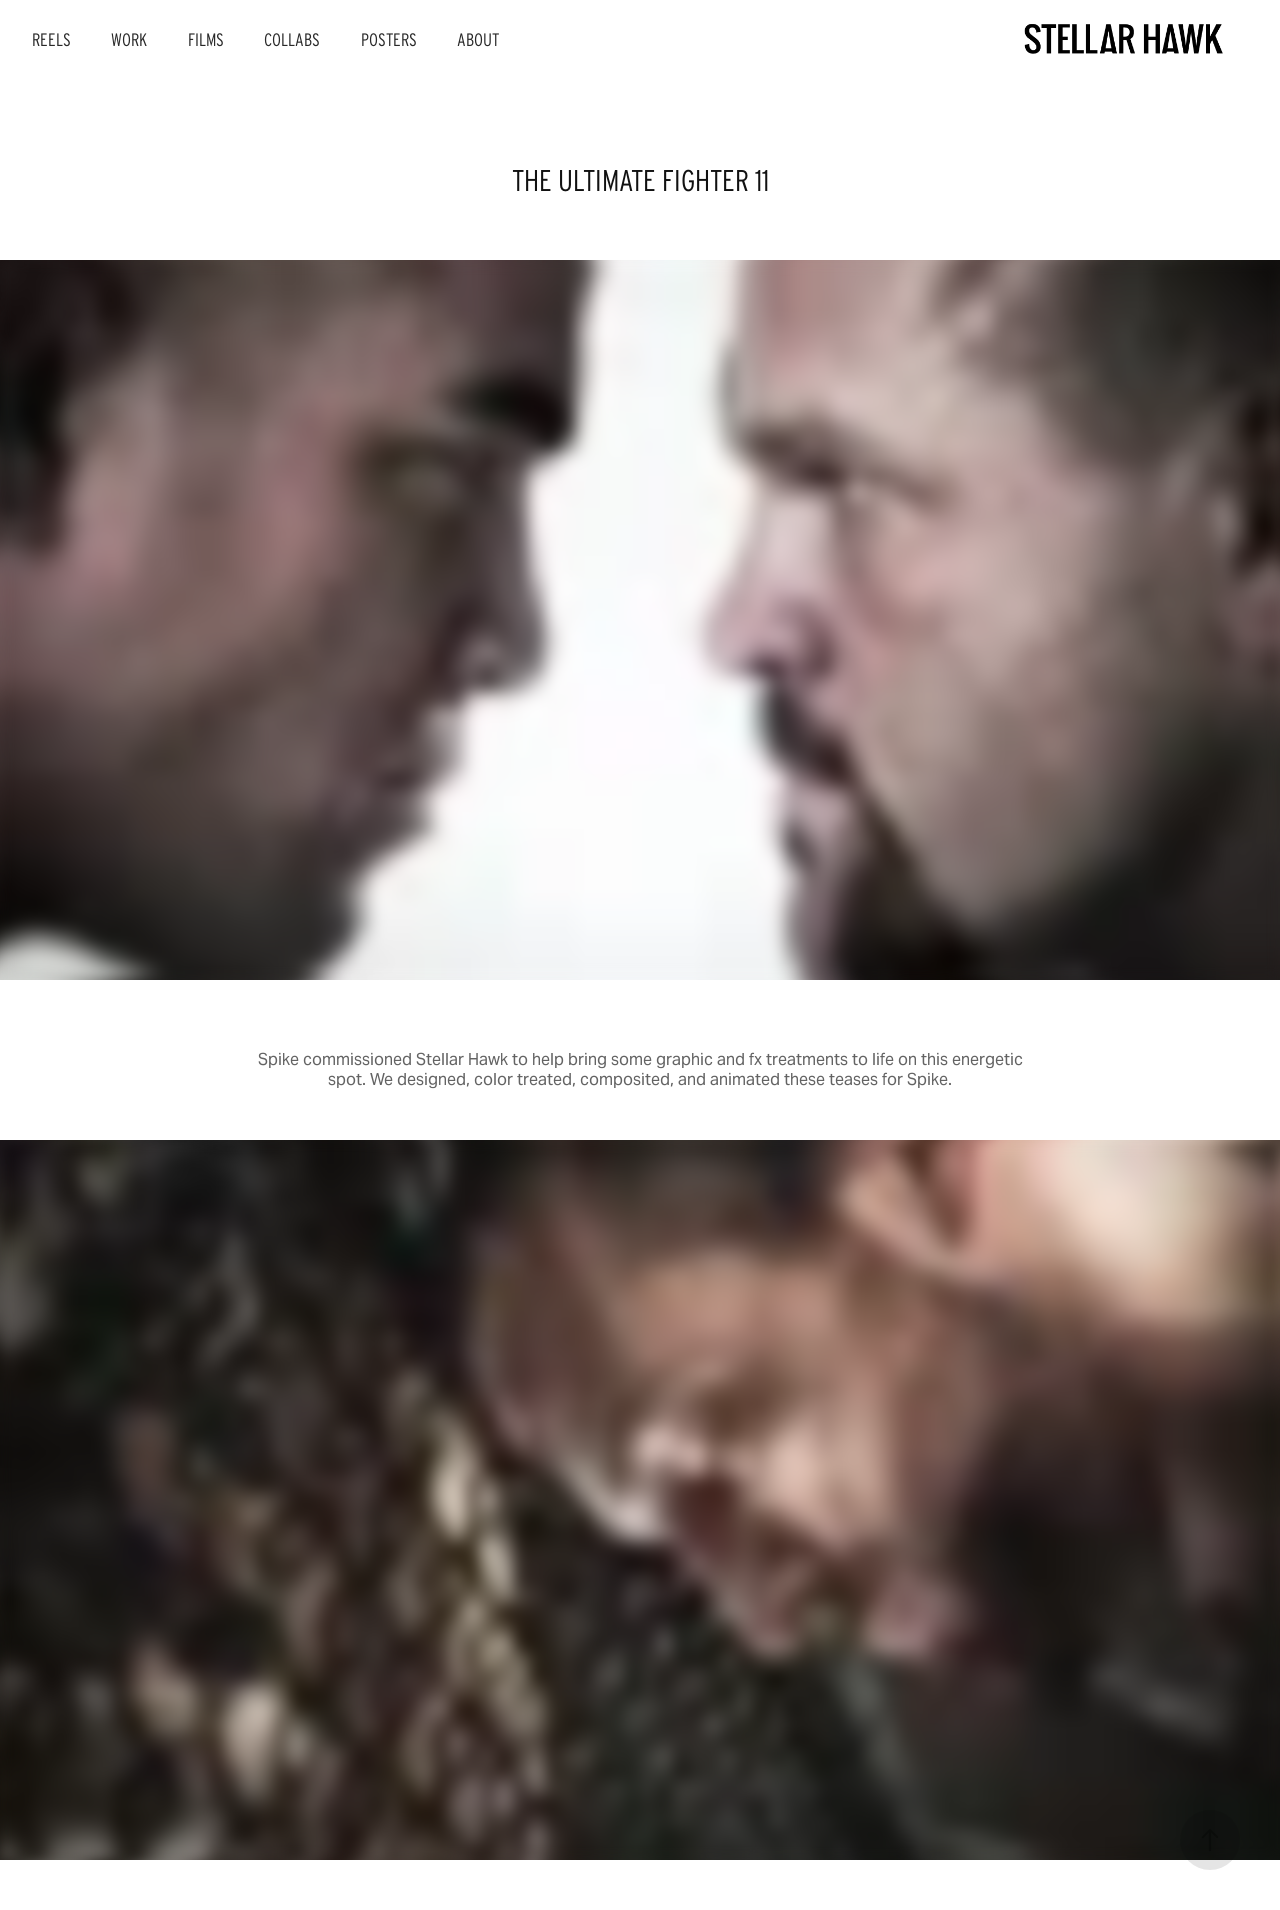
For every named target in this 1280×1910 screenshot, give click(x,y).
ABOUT (478, 40)
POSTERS (389, 40)
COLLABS (292, 40)
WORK (129, 40)
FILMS (206, 40)
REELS (51, 40)
